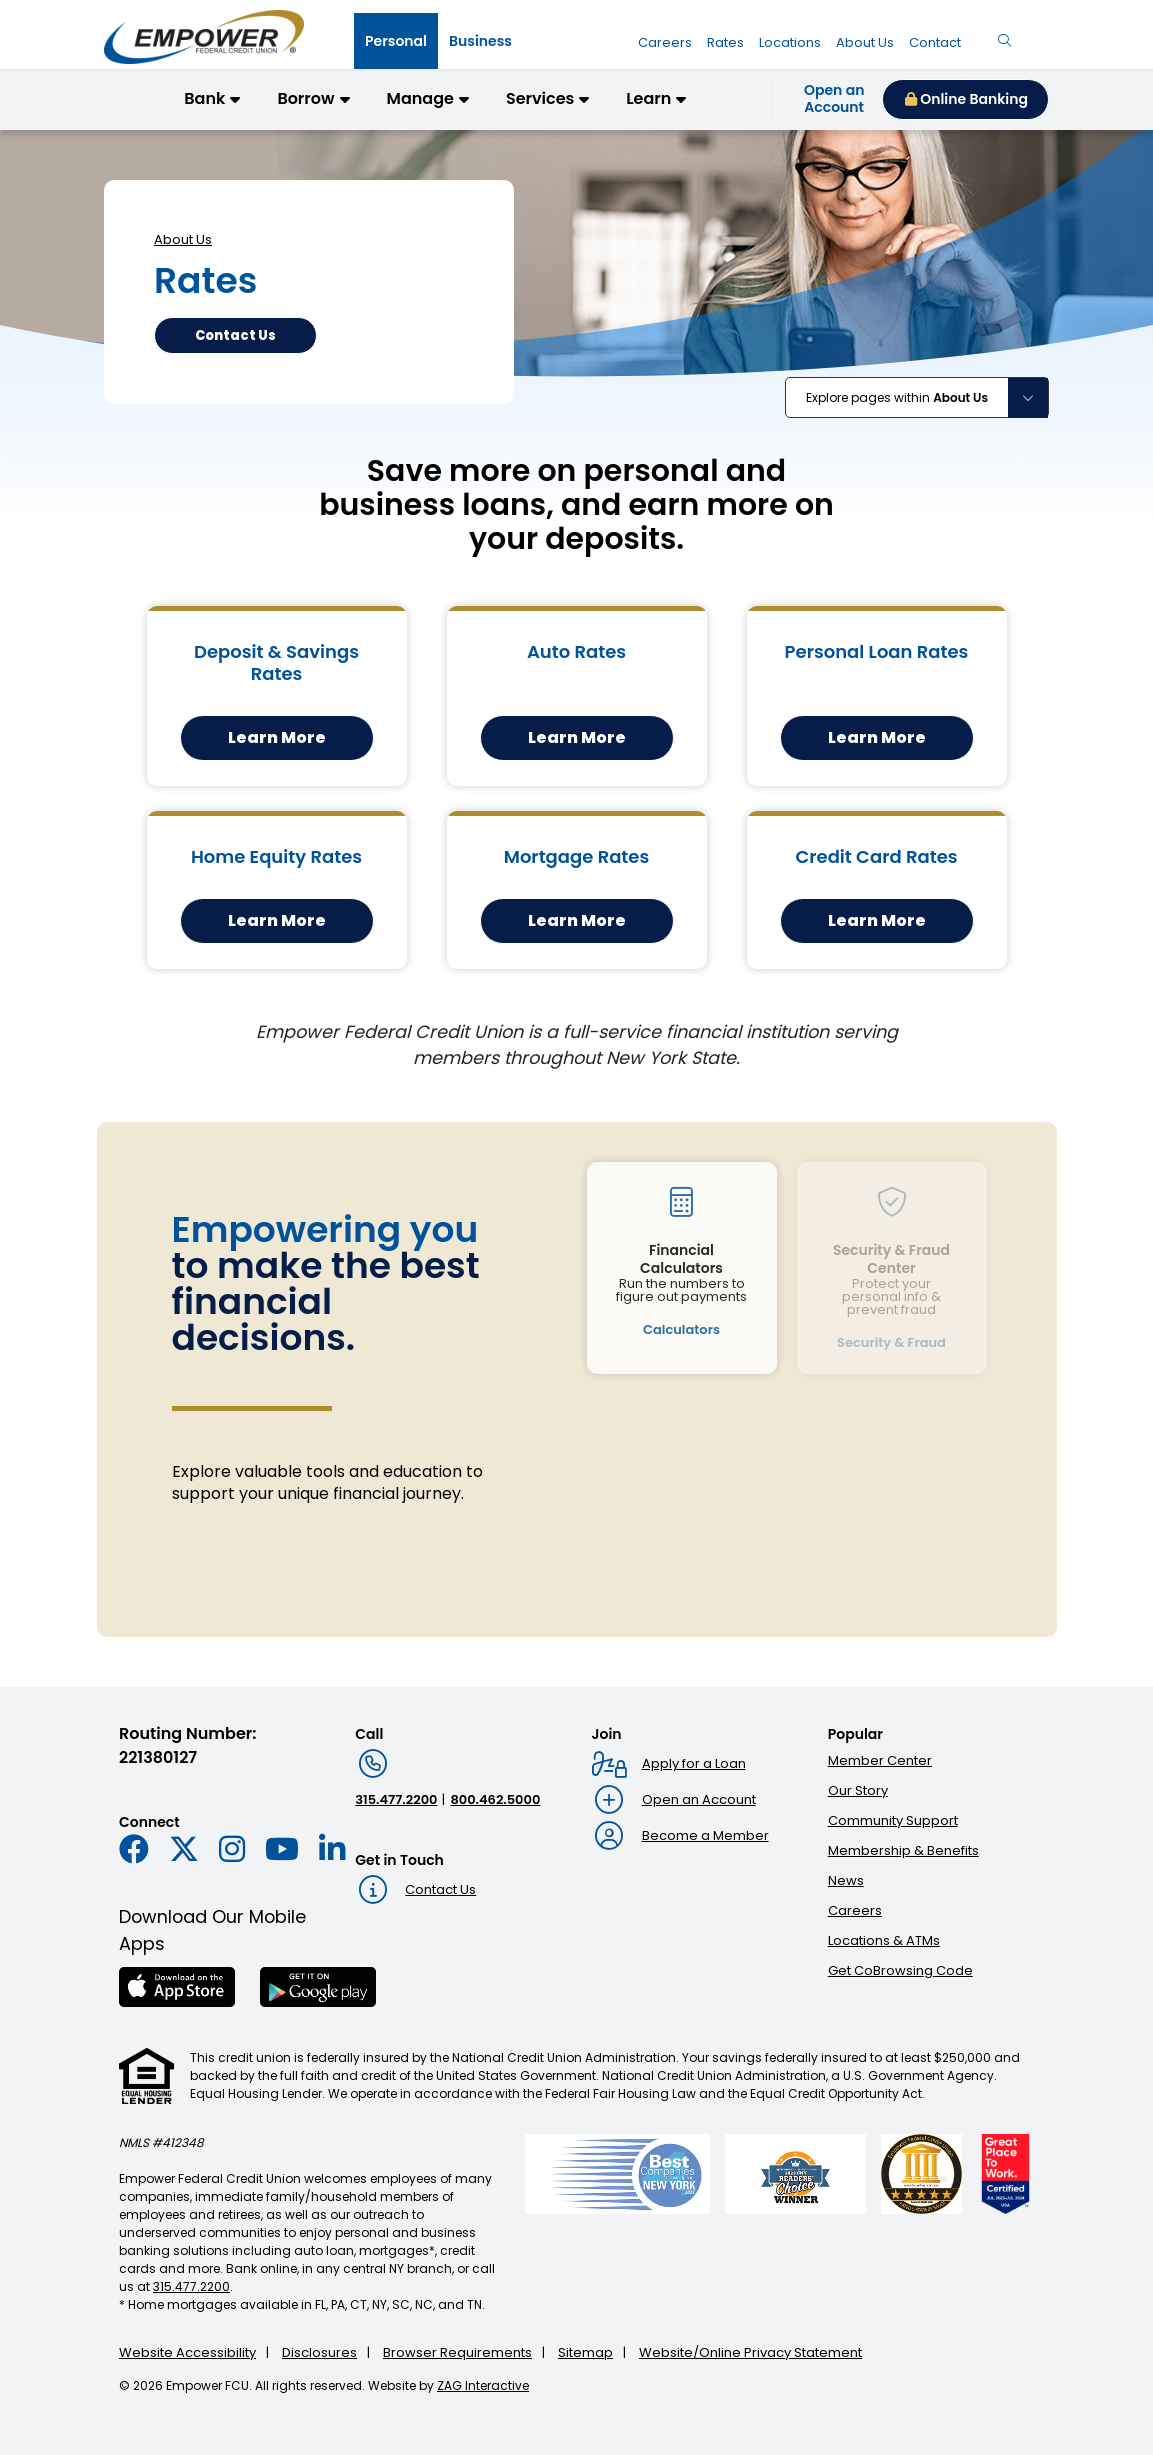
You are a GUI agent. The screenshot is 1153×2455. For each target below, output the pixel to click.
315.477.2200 (396, 1799)
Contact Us (440, 1889)
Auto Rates (576, 651)
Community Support (893, 1820)
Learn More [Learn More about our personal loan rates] (877, 737)
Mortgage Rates (577, 856)
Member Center (880, 1760)
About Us (183, 239)
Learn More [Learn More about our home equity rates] (277, 920)
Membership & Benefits (903, 1850)
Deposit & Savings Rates (276, 662)
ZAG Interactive (483, 2385)
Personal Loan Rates (877, 651)
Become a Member (705, 1835)
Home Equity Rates (276, 856)
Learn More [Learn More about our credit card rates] (877, 920)
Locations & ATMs (884, 1940)
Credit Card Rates (876, 856)
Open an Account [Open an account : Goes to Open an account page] (699, 1799)
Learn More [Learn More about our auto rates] (577, 737)
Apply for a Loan (694, 1763)
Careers (855, 1910)
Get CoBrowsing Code (900, 1970)
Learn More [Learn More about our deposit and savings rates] (277, 737)
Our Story (858, 1790)
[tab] (396, 41)
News (846, 1880)
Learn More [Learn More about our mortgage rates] (577, 920)
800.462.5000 (495, 1799)
